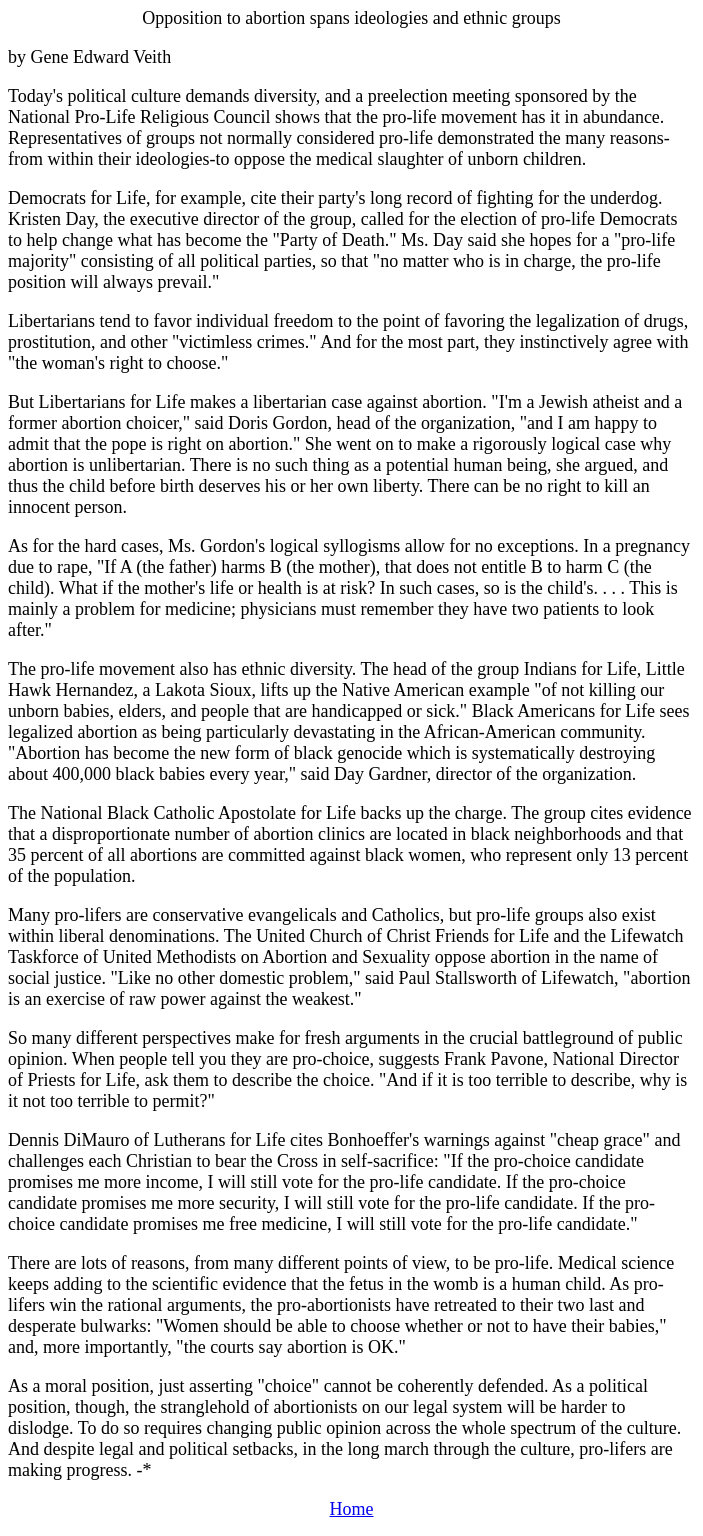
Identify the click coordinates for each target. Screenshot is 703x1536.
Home (352, 1509)
